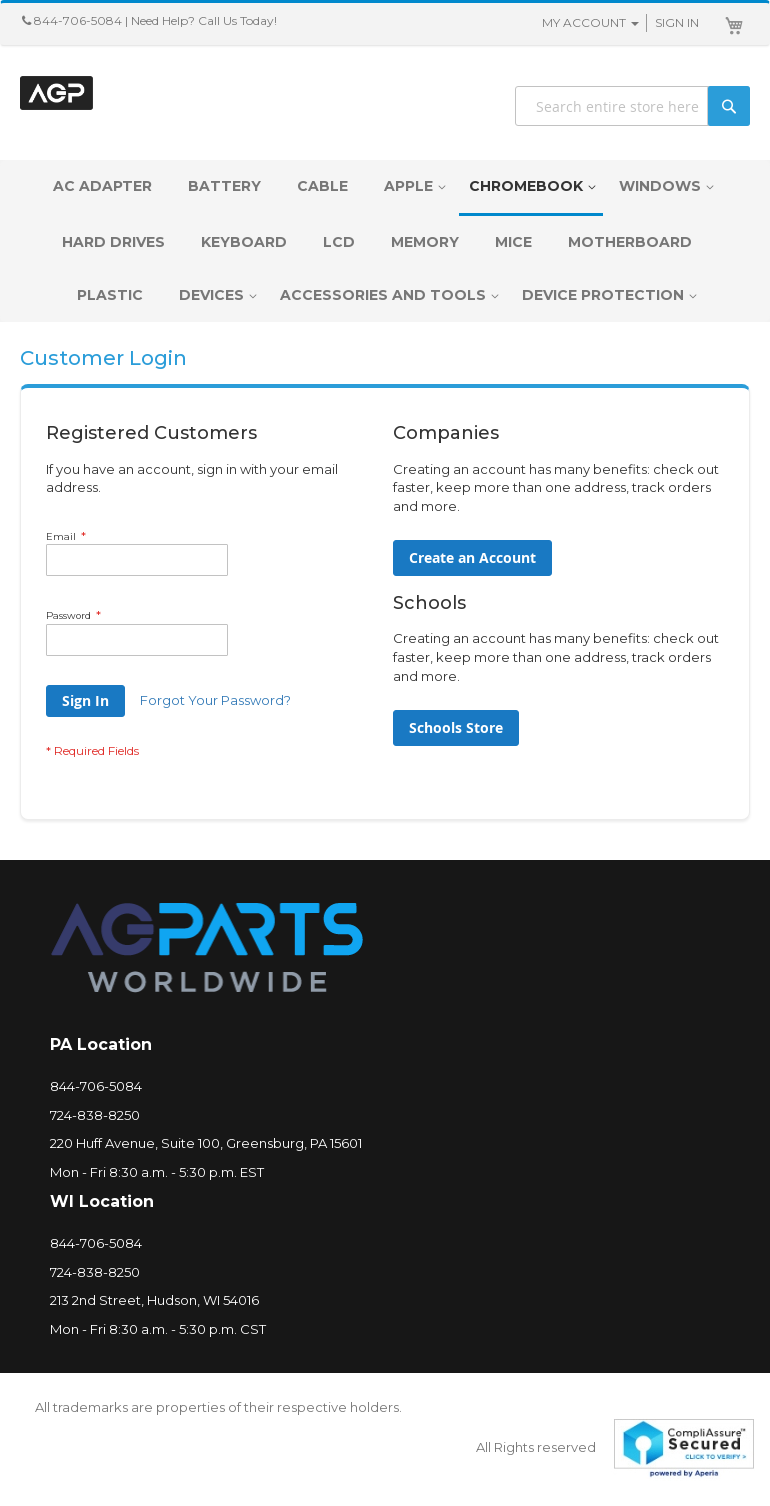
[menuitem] (107, 186)
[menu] (385, 241)
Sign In (677, 22)
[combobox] (632, 106)
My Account (584, 22)
